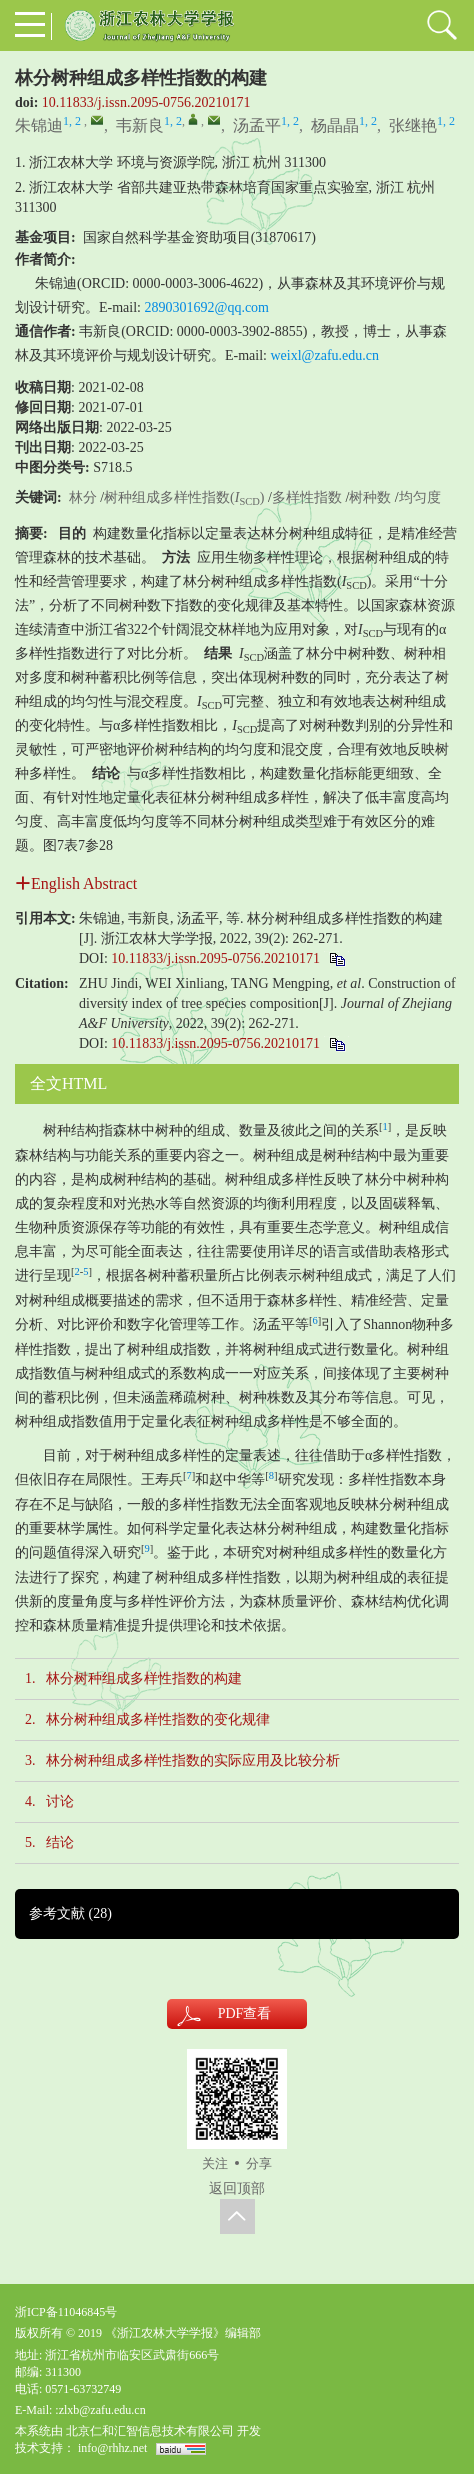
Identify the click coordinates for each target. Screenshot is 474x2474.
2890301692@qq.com (207, 307)
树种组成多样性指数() (184, 497)
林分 (83, 497)
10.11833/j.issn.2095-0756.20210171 (146, 102)
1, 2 (72, 121)
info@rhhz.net (112, 2448)
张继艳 (413, 125)
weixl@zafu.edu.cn (325, 355)
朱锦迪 (39, 125)
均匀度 (420, 497)
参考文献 (70, 1913)
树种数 (370, 497)
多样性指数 (307, 497)
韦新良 (140, 125)
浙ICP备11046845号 (66, 2312)
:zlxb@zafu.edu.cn (100, 2410)
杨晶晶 (335, 125)
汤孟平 (257, 125)
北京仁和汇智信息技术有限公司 (150, 2431)
